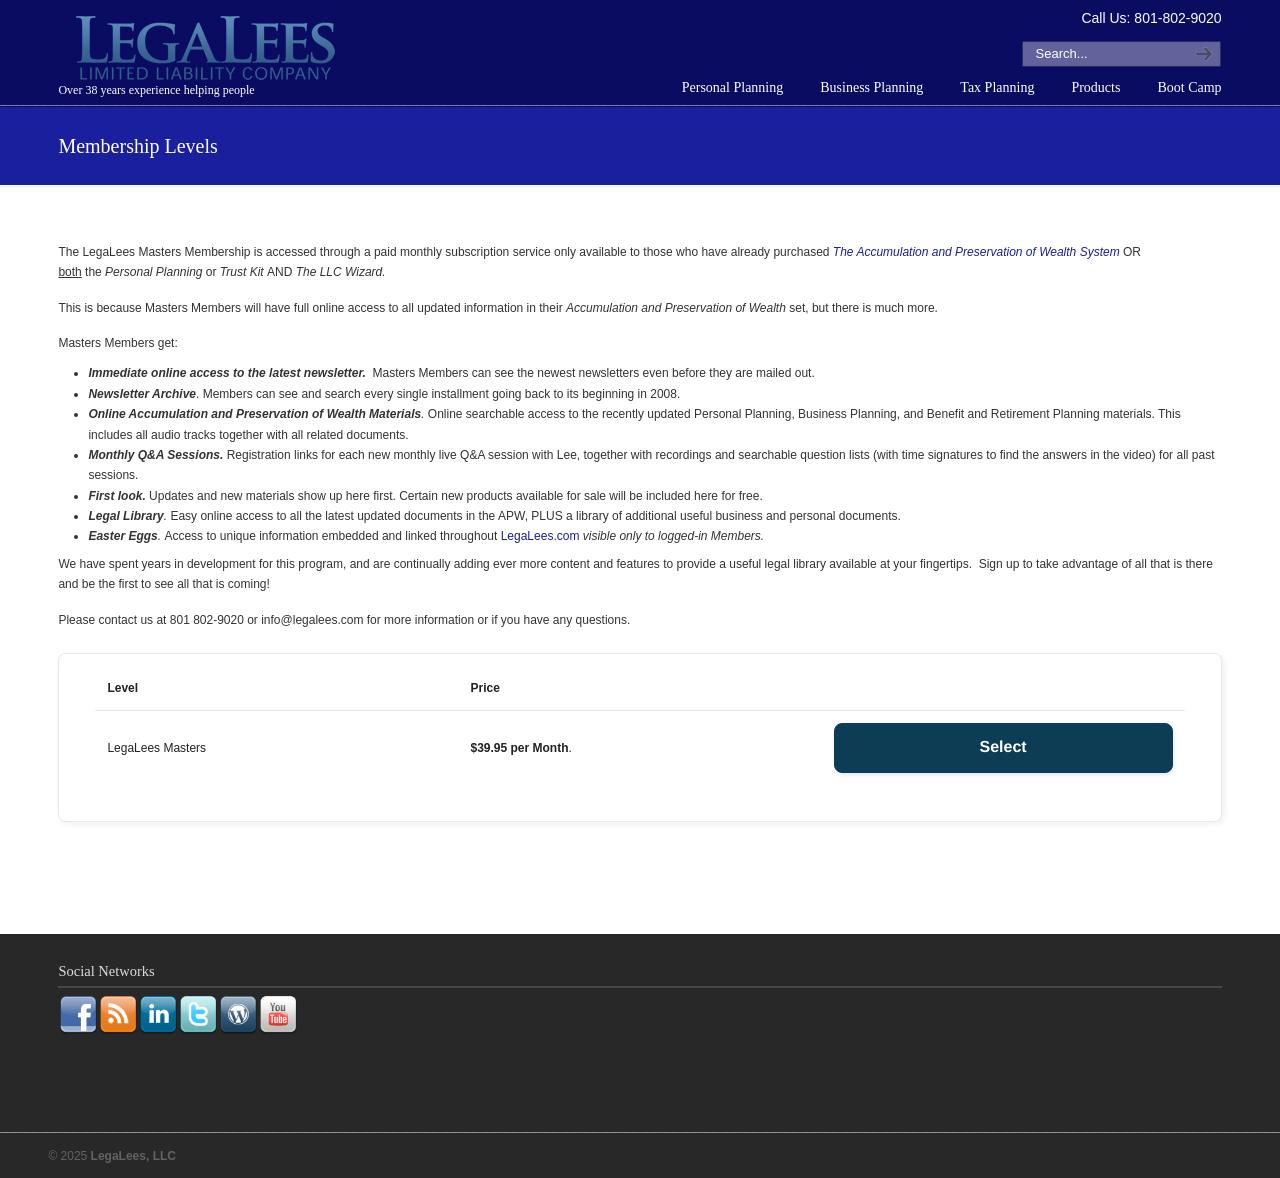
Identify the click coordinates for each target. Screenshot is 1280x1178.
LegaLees (208, 51)
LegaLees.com (540, 536)
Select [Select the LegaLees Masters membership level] (1002, 747)
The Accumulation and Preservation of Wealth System (976, 252)
